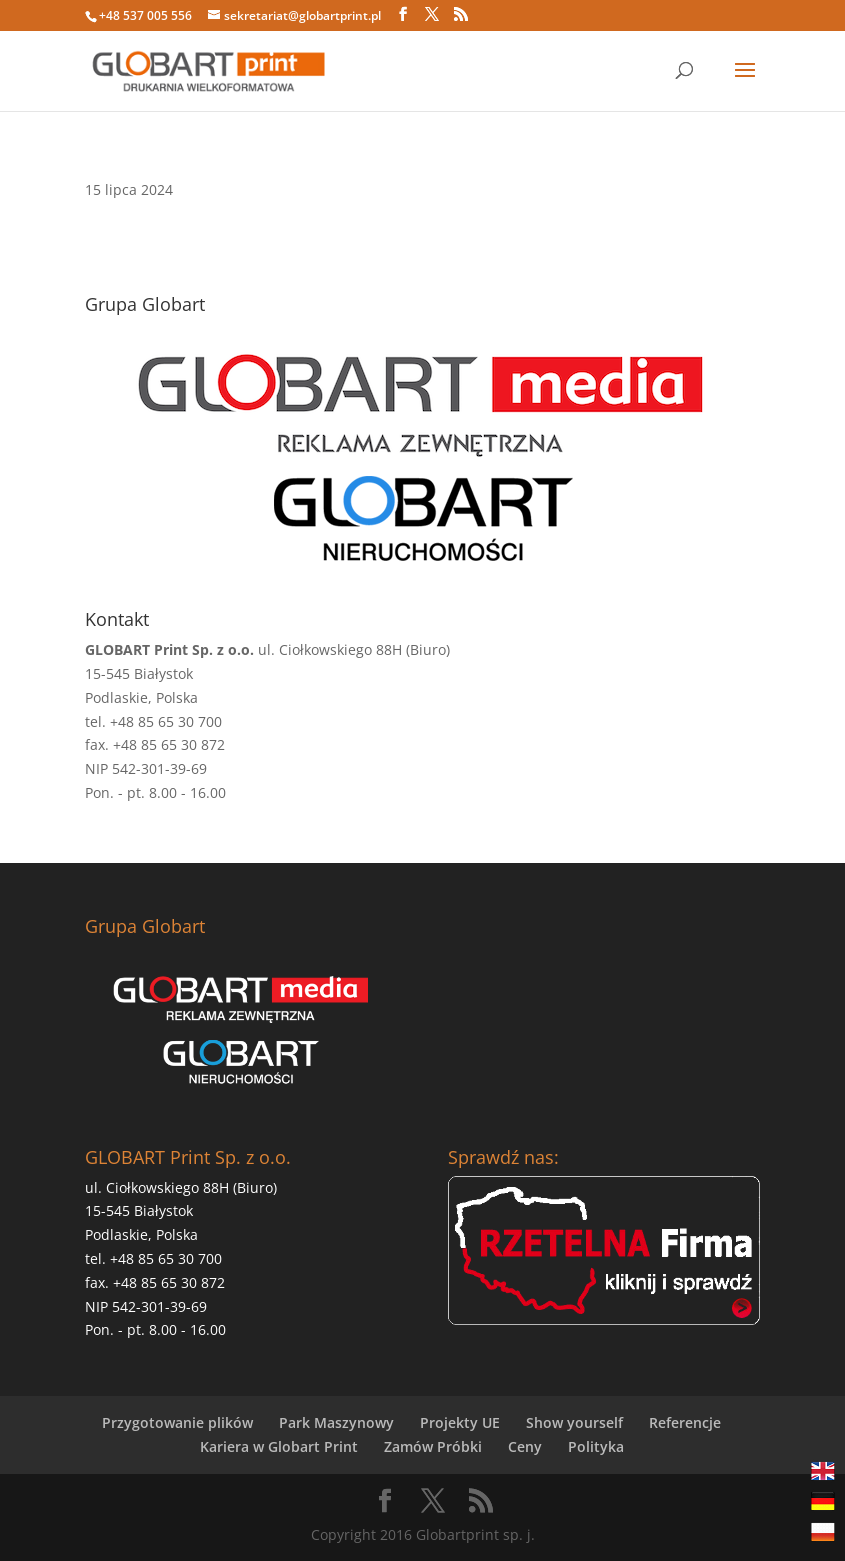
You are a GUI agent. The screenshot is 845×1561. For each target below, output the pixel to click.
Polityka (596, 1446)
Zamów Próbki (433, 1446)
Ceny (525, 1446)
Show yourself (574, 1422)
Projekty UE (460, 1422)
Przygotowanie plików (177, 1422)
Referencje (685, 1422)
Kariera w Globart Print (279, 1446)
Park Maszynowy (336, 1422)
